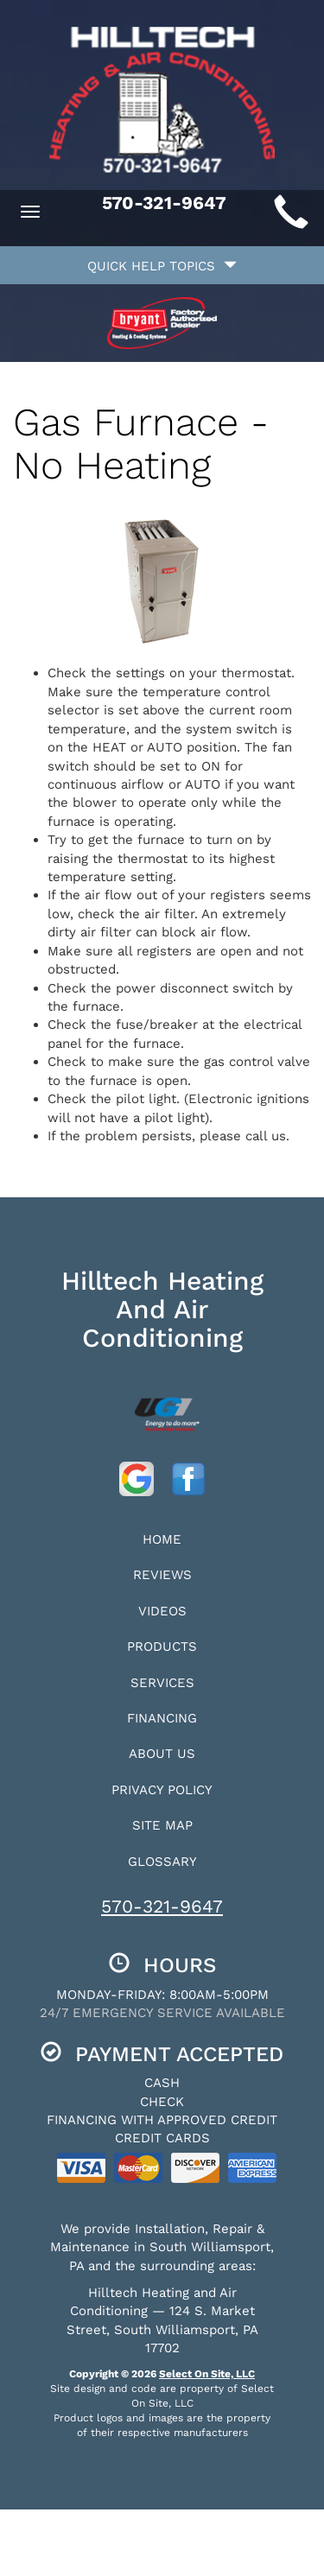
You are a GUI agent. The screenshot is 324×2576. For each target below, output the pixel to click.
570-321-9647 (162, 1906)
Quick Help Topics (162, 266)
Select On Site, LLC (207, 2374)
